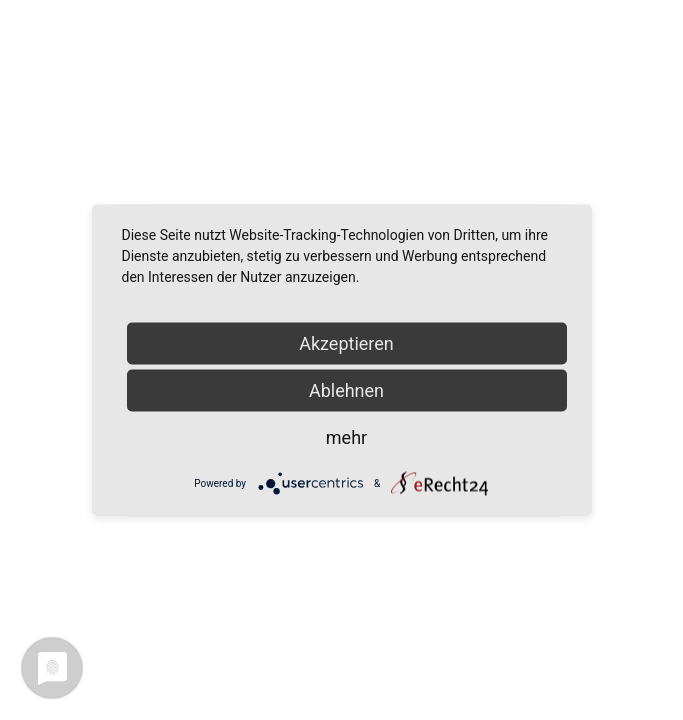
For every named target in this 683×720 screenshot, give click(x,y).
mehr (346, 437)
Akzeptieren (346, 343)
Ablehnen (346, 390)
